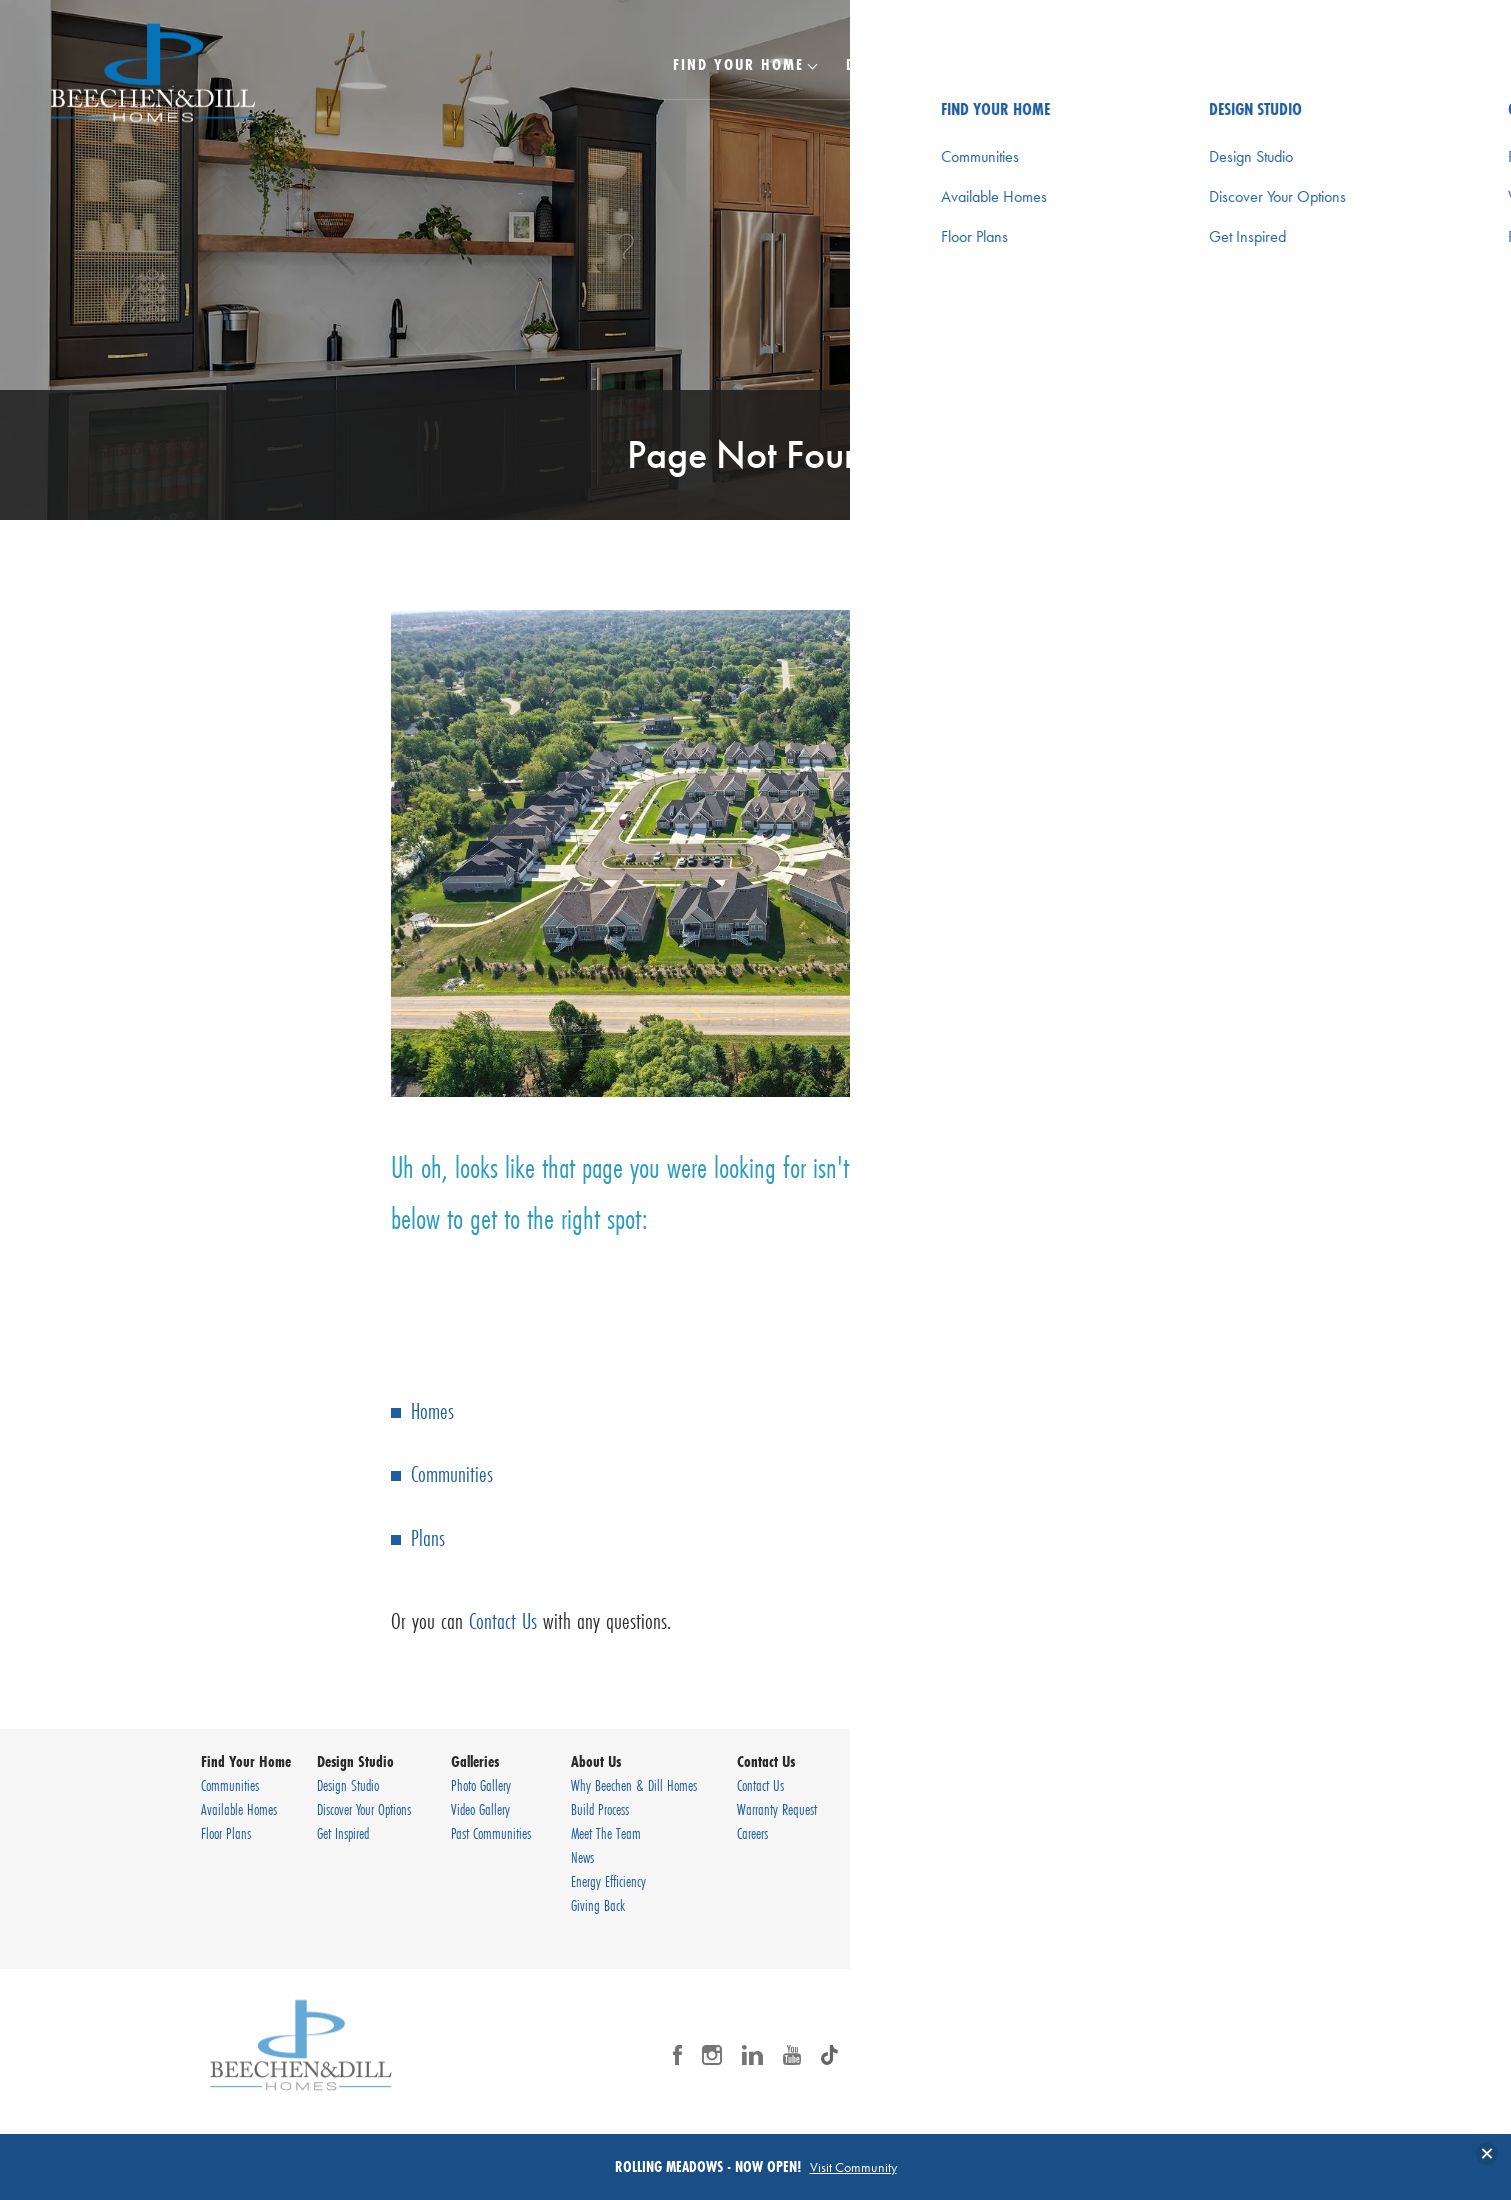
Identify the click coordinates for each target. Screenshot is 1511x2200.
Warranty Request (777, 1809)
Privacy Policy (1217, 1873)
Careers (752, 1833)
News (582, 1857)
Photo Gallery (481, 1785)
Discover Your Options (364, 1809)
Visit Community (853, 2167)
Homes (432, 1410)
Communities (452, 1473)
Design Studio (348, 1785)
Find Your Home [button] (738, 64)
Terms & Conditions (1233, 1897)
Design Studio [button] (903, 64)
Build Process (600, 1809)
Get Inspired (343, 1833)
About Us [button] (1159, 64)
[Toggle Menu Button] (1433, 65)
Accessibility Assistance (1242, 1921)
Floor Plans (226, 1833)
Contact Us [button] (1283, 64)
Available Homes (239, 1809)
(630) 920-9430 (1258, 1833)
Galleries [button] (1042, 64)
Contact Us (503, 1620)
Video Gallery (480, 1809)
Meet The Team (606, 1833)
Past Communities (491, 1833)
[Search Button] (1381, 64)
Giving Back (598, 1905)
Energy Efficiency (608, 1881)
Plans (428, 1537)
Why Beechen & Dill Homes (634, 1785)
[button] (1381, 77)
